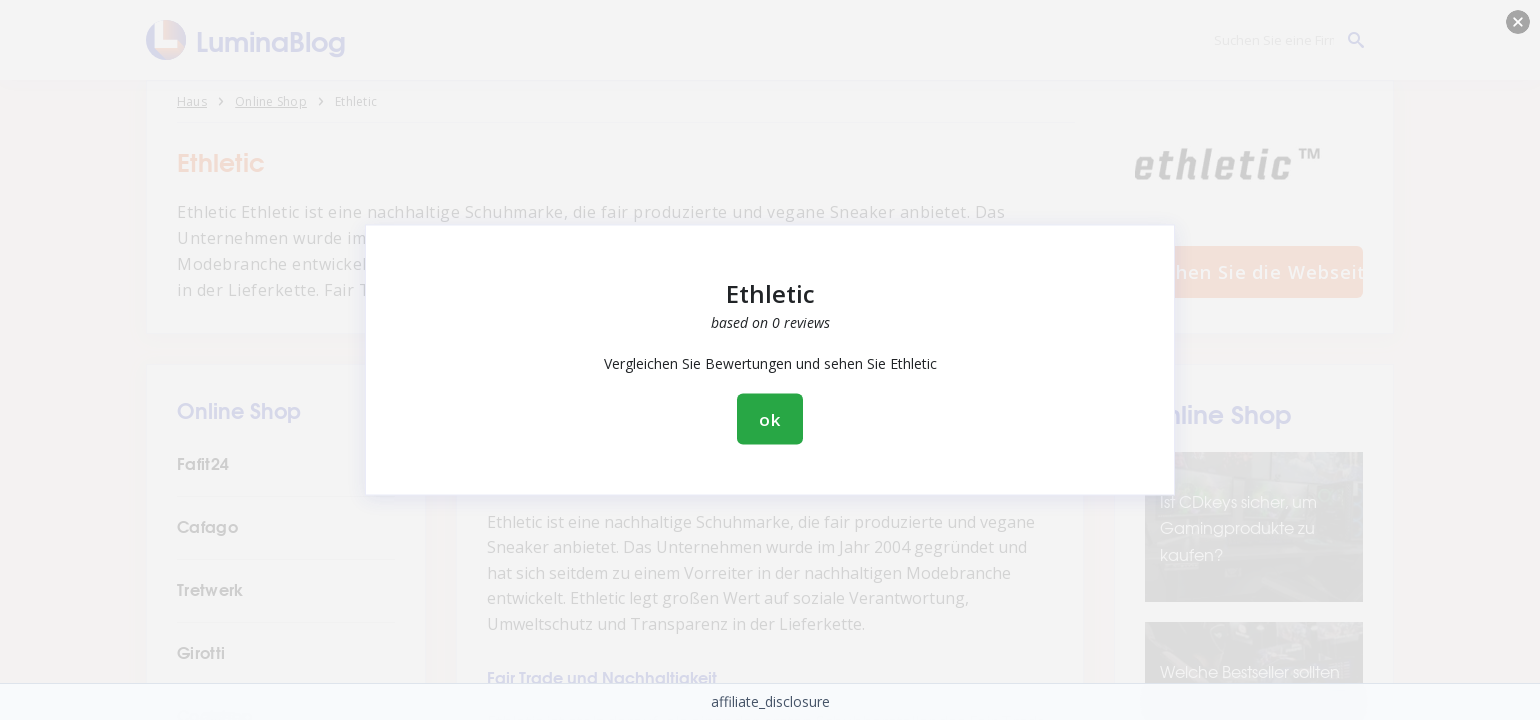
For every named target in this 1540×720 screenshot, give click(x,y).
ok (770, 419)
